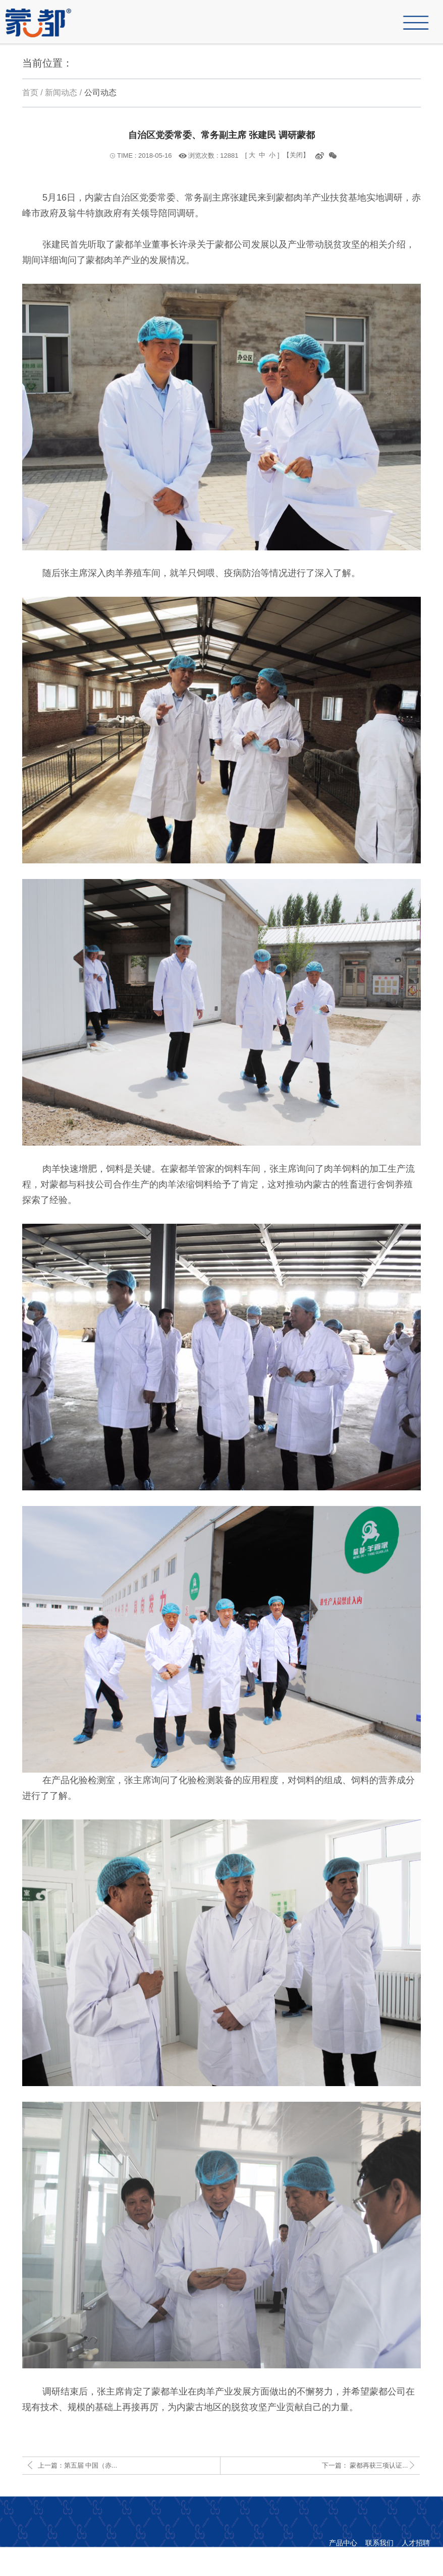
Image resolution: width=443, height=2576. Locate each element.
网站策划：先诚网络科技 (391, 2556)
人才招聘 (416, 2543)
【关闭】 (296, 155)
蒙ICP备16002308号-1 (308, 2556)
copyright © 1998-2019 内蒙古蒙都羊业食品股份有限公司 (340, 2569)
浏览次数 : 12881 (213, 155)
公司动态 (100, 92)
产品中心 (343, 2543)
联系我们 (379, 2543)
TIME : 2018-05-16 (144, 155)
